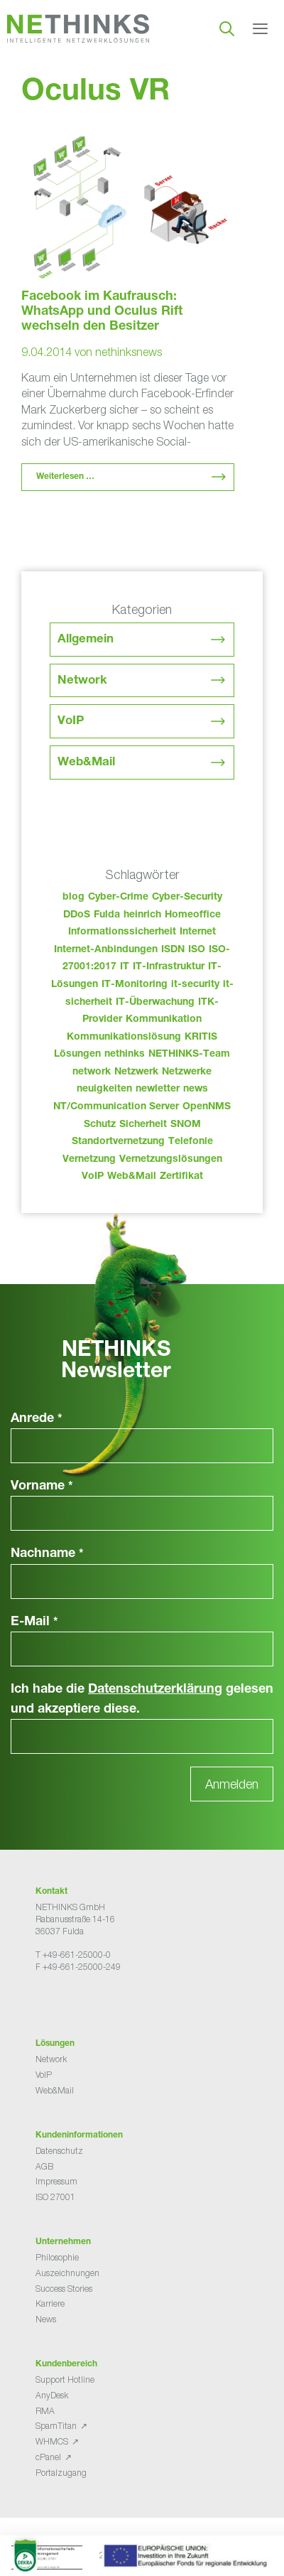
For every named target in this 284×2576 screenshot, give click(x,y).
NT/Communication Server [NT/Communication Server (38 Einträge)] (116, 1107)
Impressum (56, 2181)
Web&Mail (86, 763)
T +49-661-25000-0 (73, 1954)
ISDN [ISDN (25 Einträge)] (173, 950)
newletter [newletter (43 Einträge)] (158, 1089)
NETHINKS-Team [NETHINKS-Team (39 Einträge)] (189, 1055)
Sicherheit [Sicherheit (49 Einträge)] (143, 1125)
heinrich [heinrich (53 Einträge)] (142, 915)
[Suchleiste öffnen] (227, 28)
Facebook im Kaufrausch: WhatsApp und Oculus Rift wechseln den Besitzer (101, 312)
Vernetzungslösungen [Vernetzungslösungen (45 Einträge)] (170, 1160)
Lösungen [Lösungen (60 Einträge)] (77, 1055)
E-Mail (34, 1622)
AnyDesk (52, 2395)
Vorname (42, 1486)
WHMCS (52, 2441)
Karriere (50, 2303)
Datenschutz (59, 2150)
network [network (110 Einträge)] (91, 1072)
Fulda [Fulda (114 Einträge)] (107, 915)
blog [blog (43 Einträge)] (73, 897)
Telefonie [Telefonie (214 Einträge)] (190, 1142)
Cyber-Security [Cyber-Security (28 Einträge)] (187, 897)
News (46, 2319)
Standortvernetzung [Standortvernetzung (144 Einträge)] (118, 1142)
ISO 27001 (55, 2197)
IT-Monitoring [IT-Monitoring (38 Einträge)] (135, 985)
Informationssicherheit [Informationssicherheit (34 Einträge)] (122, 932)
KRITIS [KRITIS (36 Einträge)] (201, 1037)
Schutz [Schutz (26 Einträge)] (100, 1125)
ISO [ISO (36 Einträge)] (196, 950)
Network (82, 681)
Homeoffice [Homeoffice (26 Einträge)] (193, 915)
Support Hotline (65, 2379)
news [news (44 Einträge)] (195, 1089)
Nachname (47, 1554)
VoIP (71, 722)
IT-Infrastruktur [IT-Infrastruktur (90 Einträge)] (168, 967)
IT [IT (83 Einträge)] (124, 967)
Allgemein (86, 640)
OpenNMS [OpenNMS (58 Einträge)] (206, 1107)
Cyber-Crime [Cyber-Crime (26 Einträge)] (118, 897)
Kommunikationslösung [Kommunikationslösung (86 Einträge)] (124, 1037)
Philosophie (57, 2257)
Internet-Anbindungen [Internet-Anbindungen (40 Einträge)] (106, 950)
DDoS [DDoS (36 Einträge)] (76, 915)
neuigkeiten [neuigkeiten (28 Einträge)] (104, 1089)
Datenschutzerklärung (155, 1689)
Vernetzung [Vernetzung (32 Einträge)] (89, 1160)
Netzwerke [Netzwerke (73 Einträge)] (187, 1072)
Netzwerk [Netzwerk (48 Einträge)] (136, 1072)
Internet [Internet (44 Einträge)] (198, 932)
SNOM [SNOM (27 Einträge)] (185, 1125)
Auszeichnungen (67, 2273)
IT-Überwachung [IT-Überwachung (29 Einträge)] (155, 1003)
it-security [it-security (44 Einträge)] (195, 985)
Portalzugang (61, 2472)
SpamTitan (56, 2425)
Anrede (36, 1419)
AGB (44, 2166)
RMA (45, 2410)
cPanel (48, 2457)
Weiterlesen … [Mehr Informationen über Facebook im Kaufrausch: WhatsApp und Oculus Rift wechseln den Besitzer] (65, 477)
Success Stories (64, 2288)
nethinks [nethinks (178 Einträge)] (124, 1055)
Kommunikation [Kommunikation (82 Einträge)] (164, 1020)
